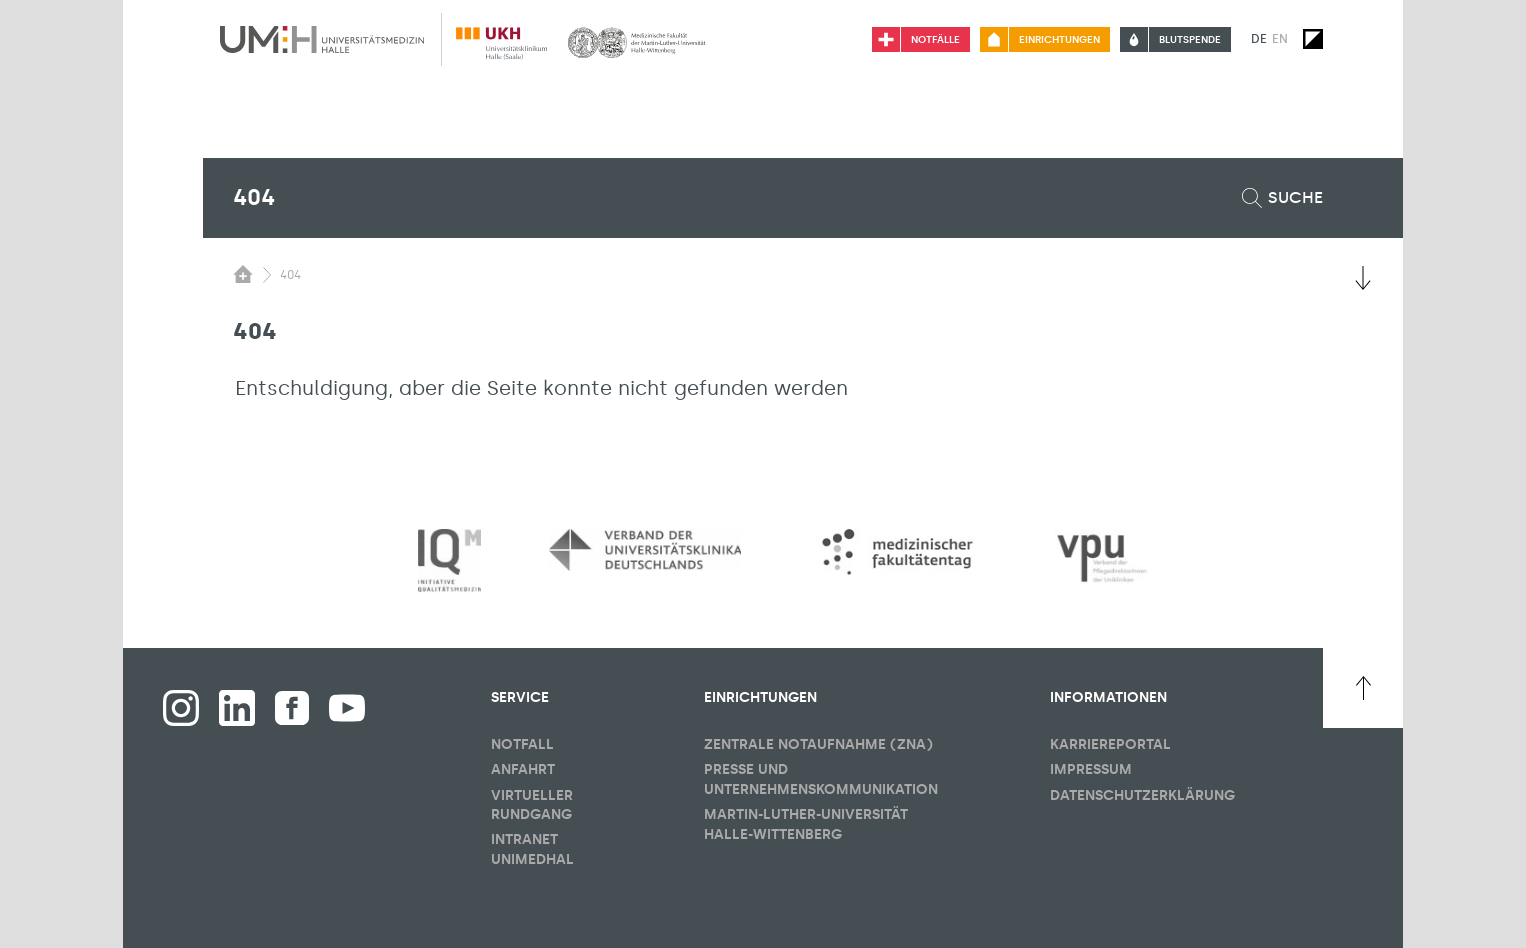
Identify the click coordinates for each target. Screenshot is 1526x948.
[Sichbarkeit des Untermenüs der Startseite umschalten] (243, 274)
